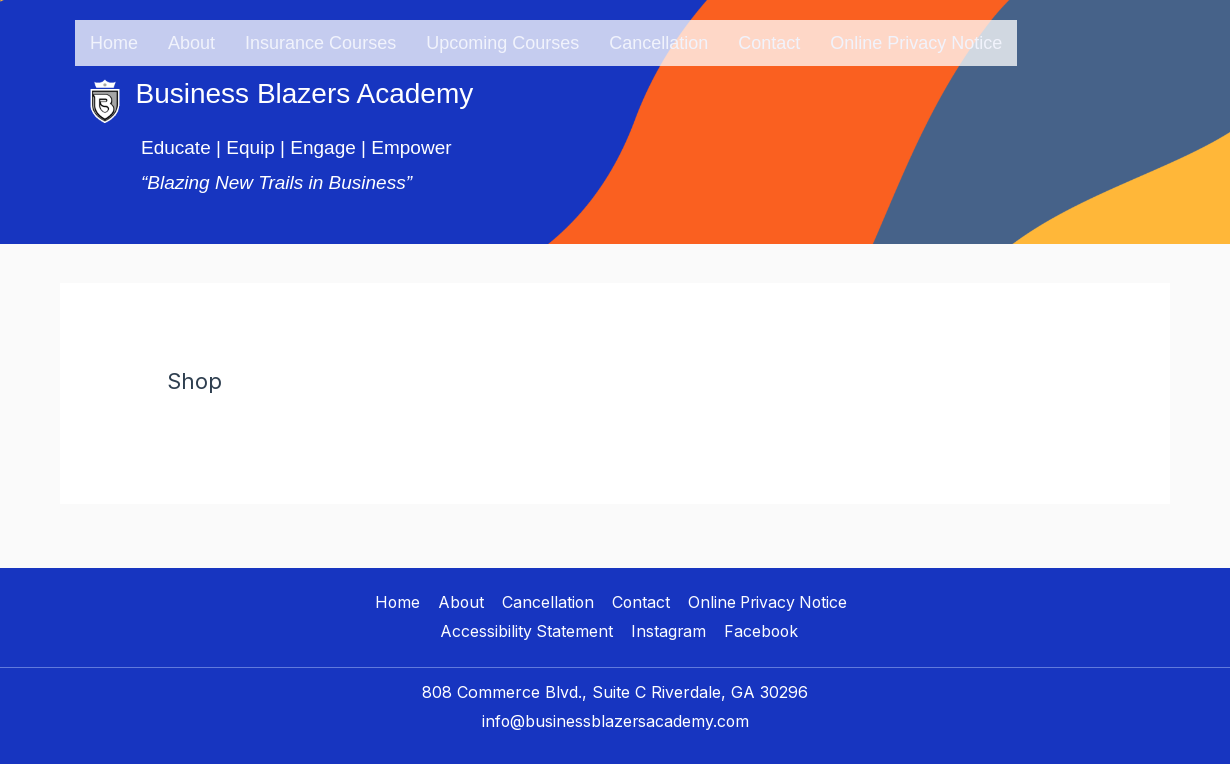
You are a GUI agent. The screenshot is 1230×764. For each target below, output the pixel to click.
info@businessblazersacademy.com (615, 714)
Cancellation (658, 39)
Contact (769, 39)
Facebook (760, 624)
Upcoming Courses (502, 39)
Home (114, 39)
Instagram (668, 624)
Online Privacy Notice (916, 39)
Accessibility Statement (527, 624)
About (191, 39)
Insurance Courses (320, 39)
